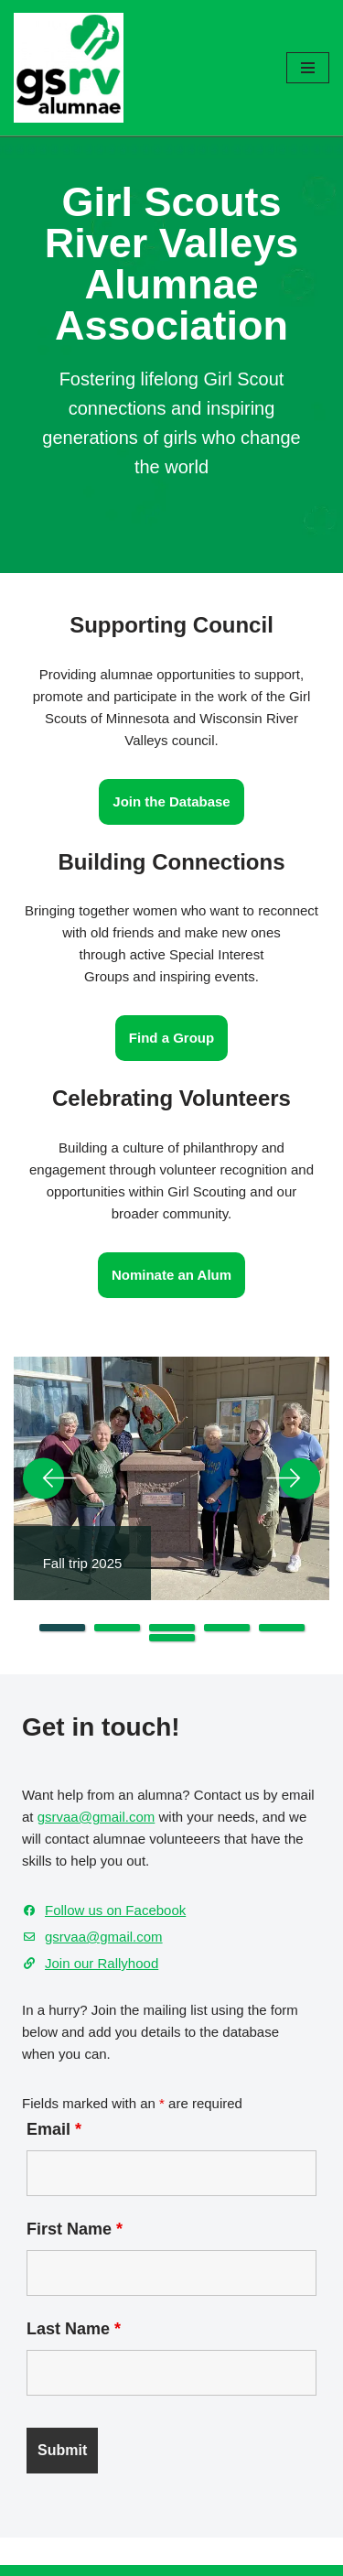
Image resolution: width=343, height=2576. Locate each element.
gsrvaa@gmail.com (96, 1816)
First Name (75, 2229)
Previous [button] (50, 1478)
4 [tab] (227, 1627)
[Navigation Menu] (307, 67)
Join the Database (171, 801)
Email (54, 2129)
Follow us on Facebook (115, 1910)
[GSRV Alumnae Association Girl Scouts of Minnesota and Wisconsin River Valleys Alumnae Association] (68, 68)
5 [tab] (282, 1627)
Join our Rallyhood (101, 1963)
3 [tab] (172, 1627)
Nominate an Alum (171, 1275)
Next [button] (292, 1478)
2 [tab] (117, 1627)
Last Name (74, 2329)
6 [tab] (172, 1637)
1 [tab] (62, 1627)
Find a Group (171, 1037)
